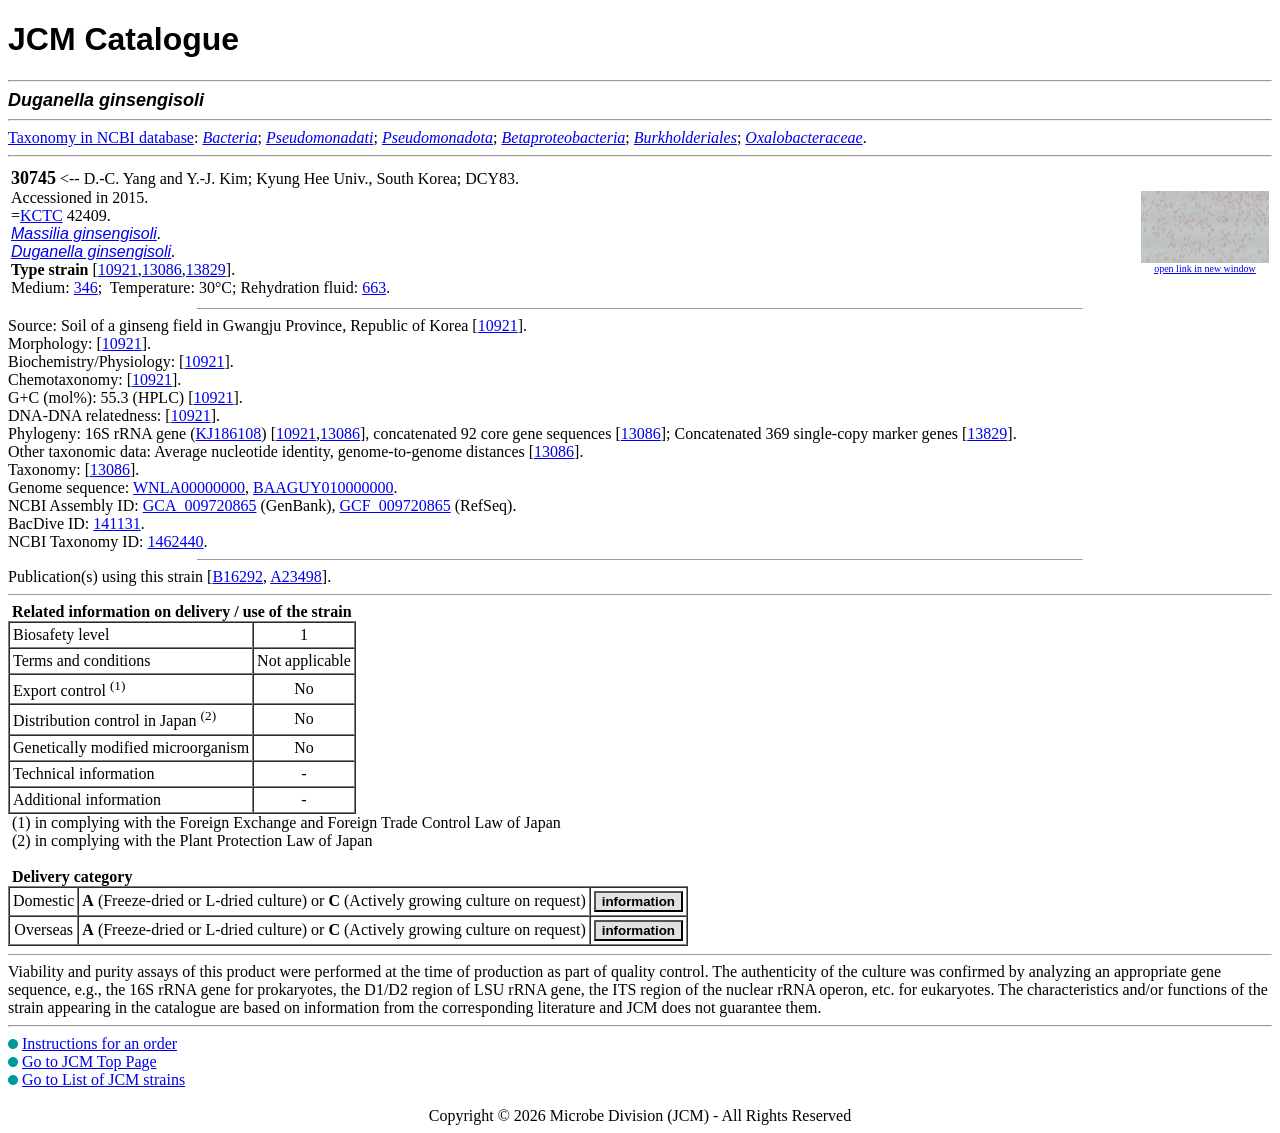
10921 (118, 269)
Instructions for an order (99, 1043)
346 (86, 287)
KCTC (41, 215)
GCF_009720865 (395, 505)
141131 (116, 523)
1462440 (175, 541)
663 (374, 287)
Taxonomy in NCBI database (101, 137)
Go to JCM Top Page (89, 1061)
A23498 (296, 576)
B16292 (237, 576)
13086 (162, 269)
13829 (206, 269)
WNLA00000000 (189, 487)
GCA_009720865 (200, 505)
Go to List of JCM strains (103, 1079)
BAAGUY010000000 (323, 487)
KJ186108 (229, 433)
